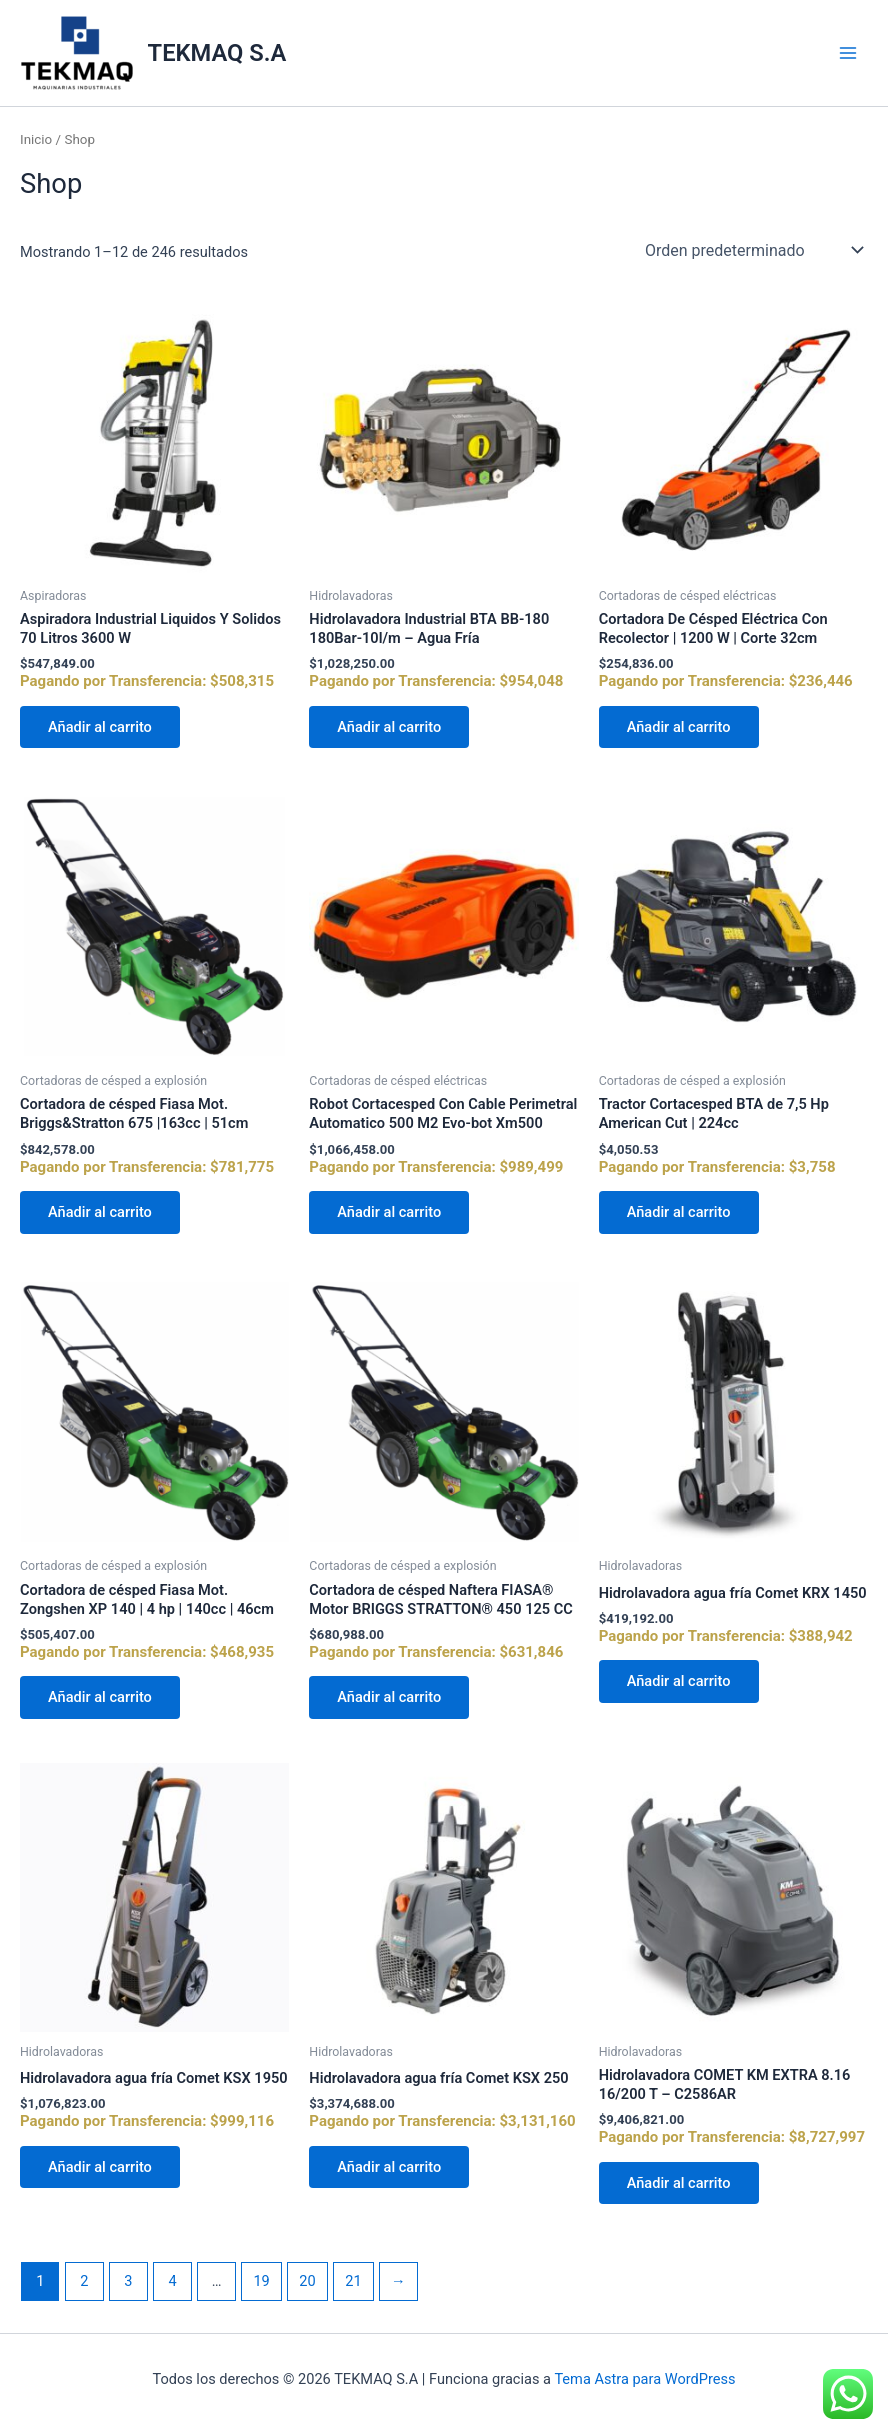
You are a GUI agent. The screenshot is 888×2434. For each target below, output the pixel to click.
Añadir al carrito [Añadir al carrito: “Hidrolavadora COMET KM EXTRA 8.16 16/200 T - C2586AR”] (679, 2183)
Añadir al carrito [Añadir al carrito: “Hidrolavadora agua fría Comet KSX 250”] (389, 2167)
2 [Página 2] (84, 2281)
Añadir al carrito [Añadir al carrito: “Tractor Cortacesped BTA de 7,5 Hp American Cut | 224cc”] (679, 1212)
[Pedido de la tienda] (752, 250)
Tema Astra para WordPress (644, 2379)
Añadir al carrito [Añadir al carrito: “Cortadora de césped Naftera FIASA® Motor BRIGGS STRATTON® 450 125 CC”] (389, 1697)
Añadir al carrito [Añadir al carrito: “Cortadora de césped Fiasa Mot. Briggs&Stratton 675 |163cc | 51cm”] (100, 1212)
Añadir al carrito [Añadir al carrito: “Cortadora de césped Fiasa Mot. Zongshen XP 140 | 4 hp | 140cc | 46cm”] (100, 1697)
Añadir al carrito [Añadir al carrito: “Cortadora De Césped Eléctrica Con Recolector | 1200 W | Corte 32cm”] (679, 727)
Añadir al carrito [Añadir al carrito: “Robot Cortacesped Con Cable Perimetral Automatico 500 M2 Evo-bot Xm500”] (389, 1212)
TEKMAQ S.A (217, 53)
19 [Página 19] (261, 2281)
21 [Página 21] (353, 2281)
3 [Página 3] (128, 2281)
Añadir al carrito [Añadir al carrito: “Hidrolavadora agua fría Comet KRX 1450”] (679, 1681)
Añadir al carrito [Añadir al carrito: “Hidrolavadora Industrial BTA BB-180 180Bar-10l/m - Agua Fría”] (389, 727)
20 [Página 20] (307, 2281)
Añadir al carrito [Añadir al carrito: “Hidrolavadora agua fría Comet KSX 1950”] (100, 2167)
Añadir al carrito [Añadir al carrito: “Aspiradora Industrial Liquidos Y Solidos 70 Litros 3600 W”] (100, 727)
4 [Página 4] (172, 2281)
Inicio (36, 139)
